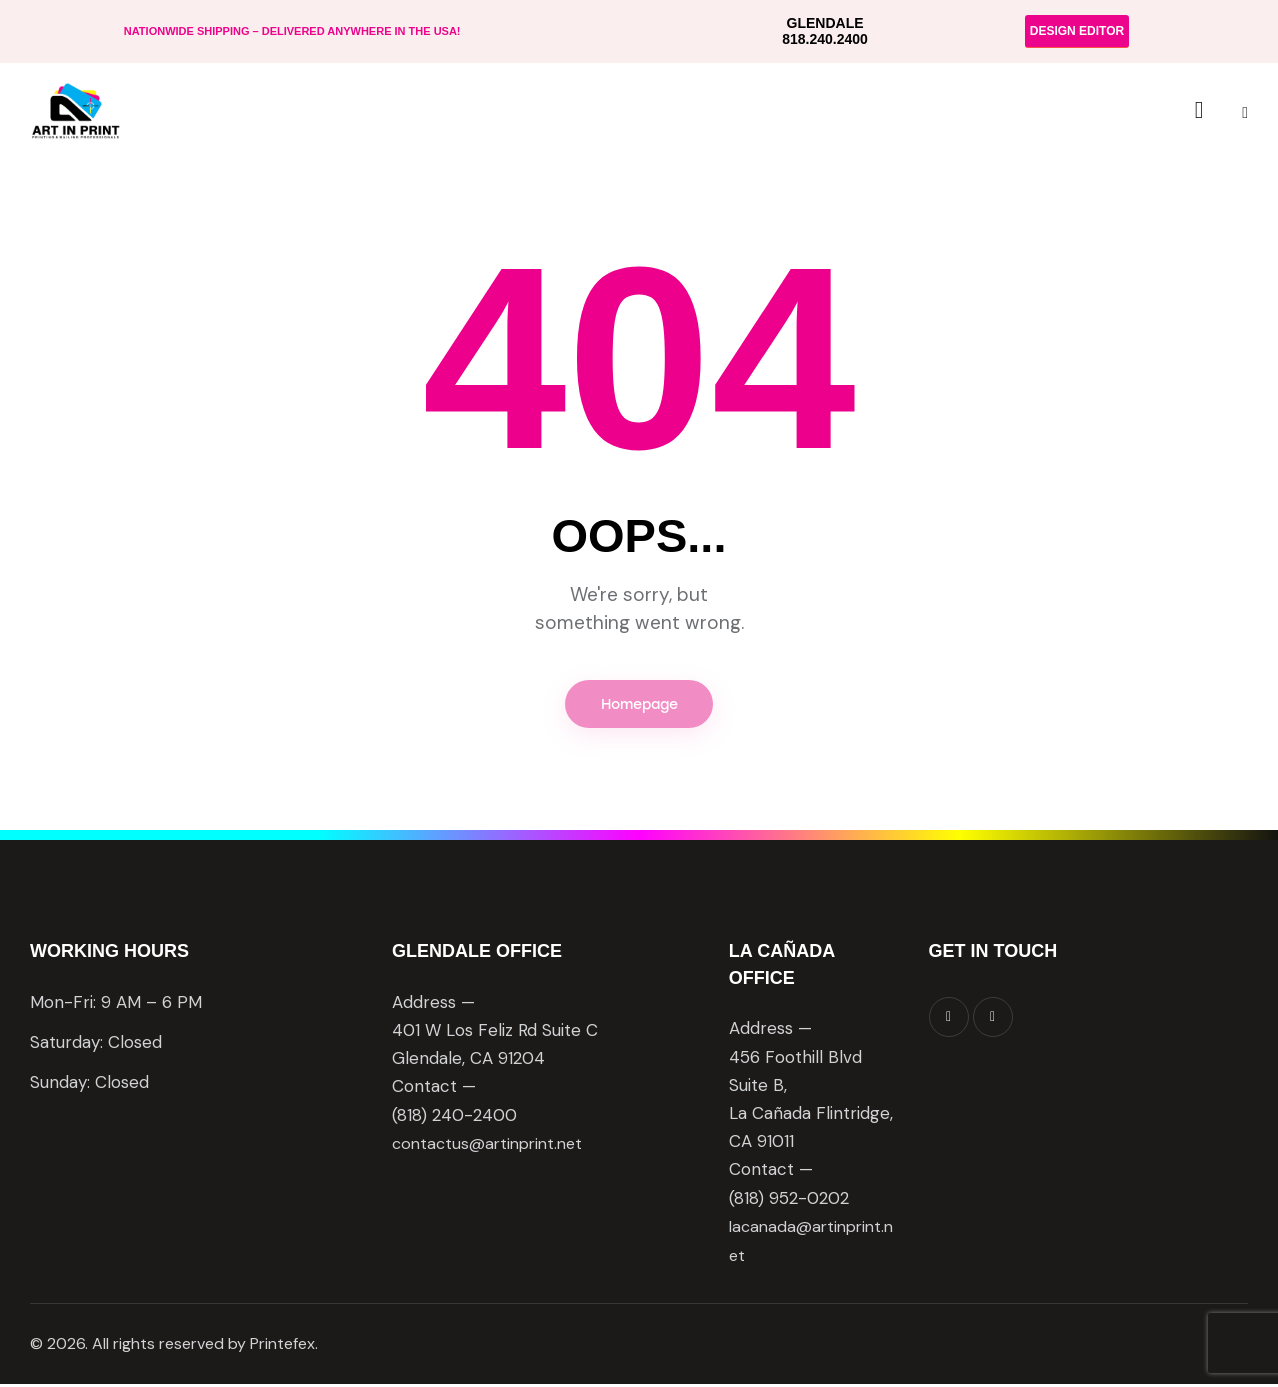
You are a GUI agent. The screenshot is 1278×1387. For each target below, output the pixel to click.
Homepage (639, 705)
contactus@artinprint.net (492, 1147)
